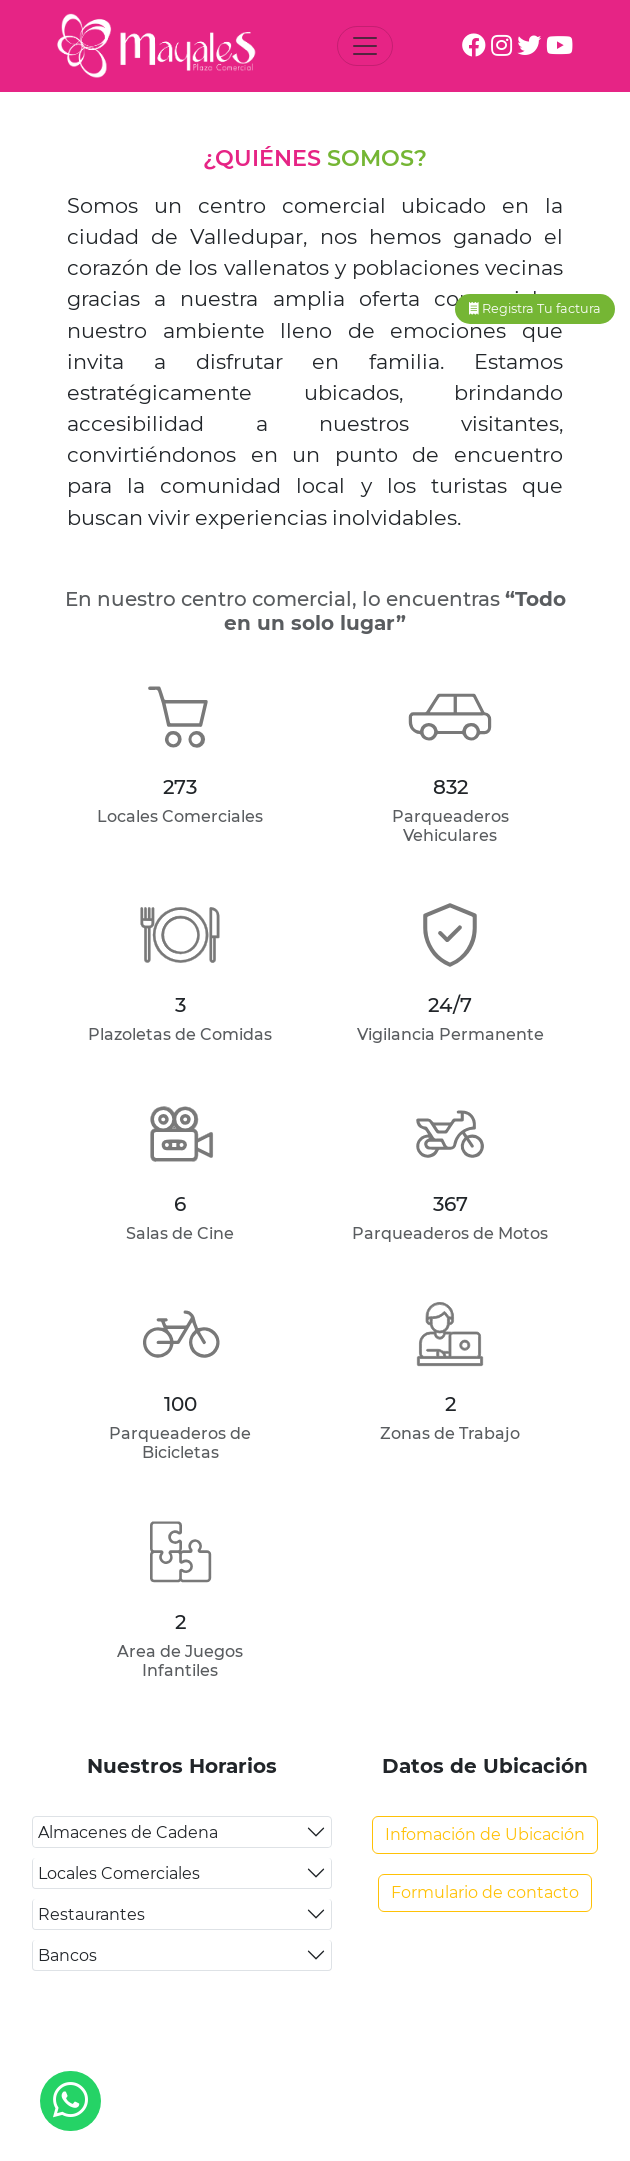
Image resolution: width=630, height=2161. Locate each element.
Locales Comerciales (119, 1873)
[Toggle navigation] (365, 46)
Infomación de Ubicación (485, 1834)
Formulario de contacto (485, 1892)
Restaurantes (91, 1914)
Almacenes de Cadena (128, 1832)
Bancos (67, 1955)
